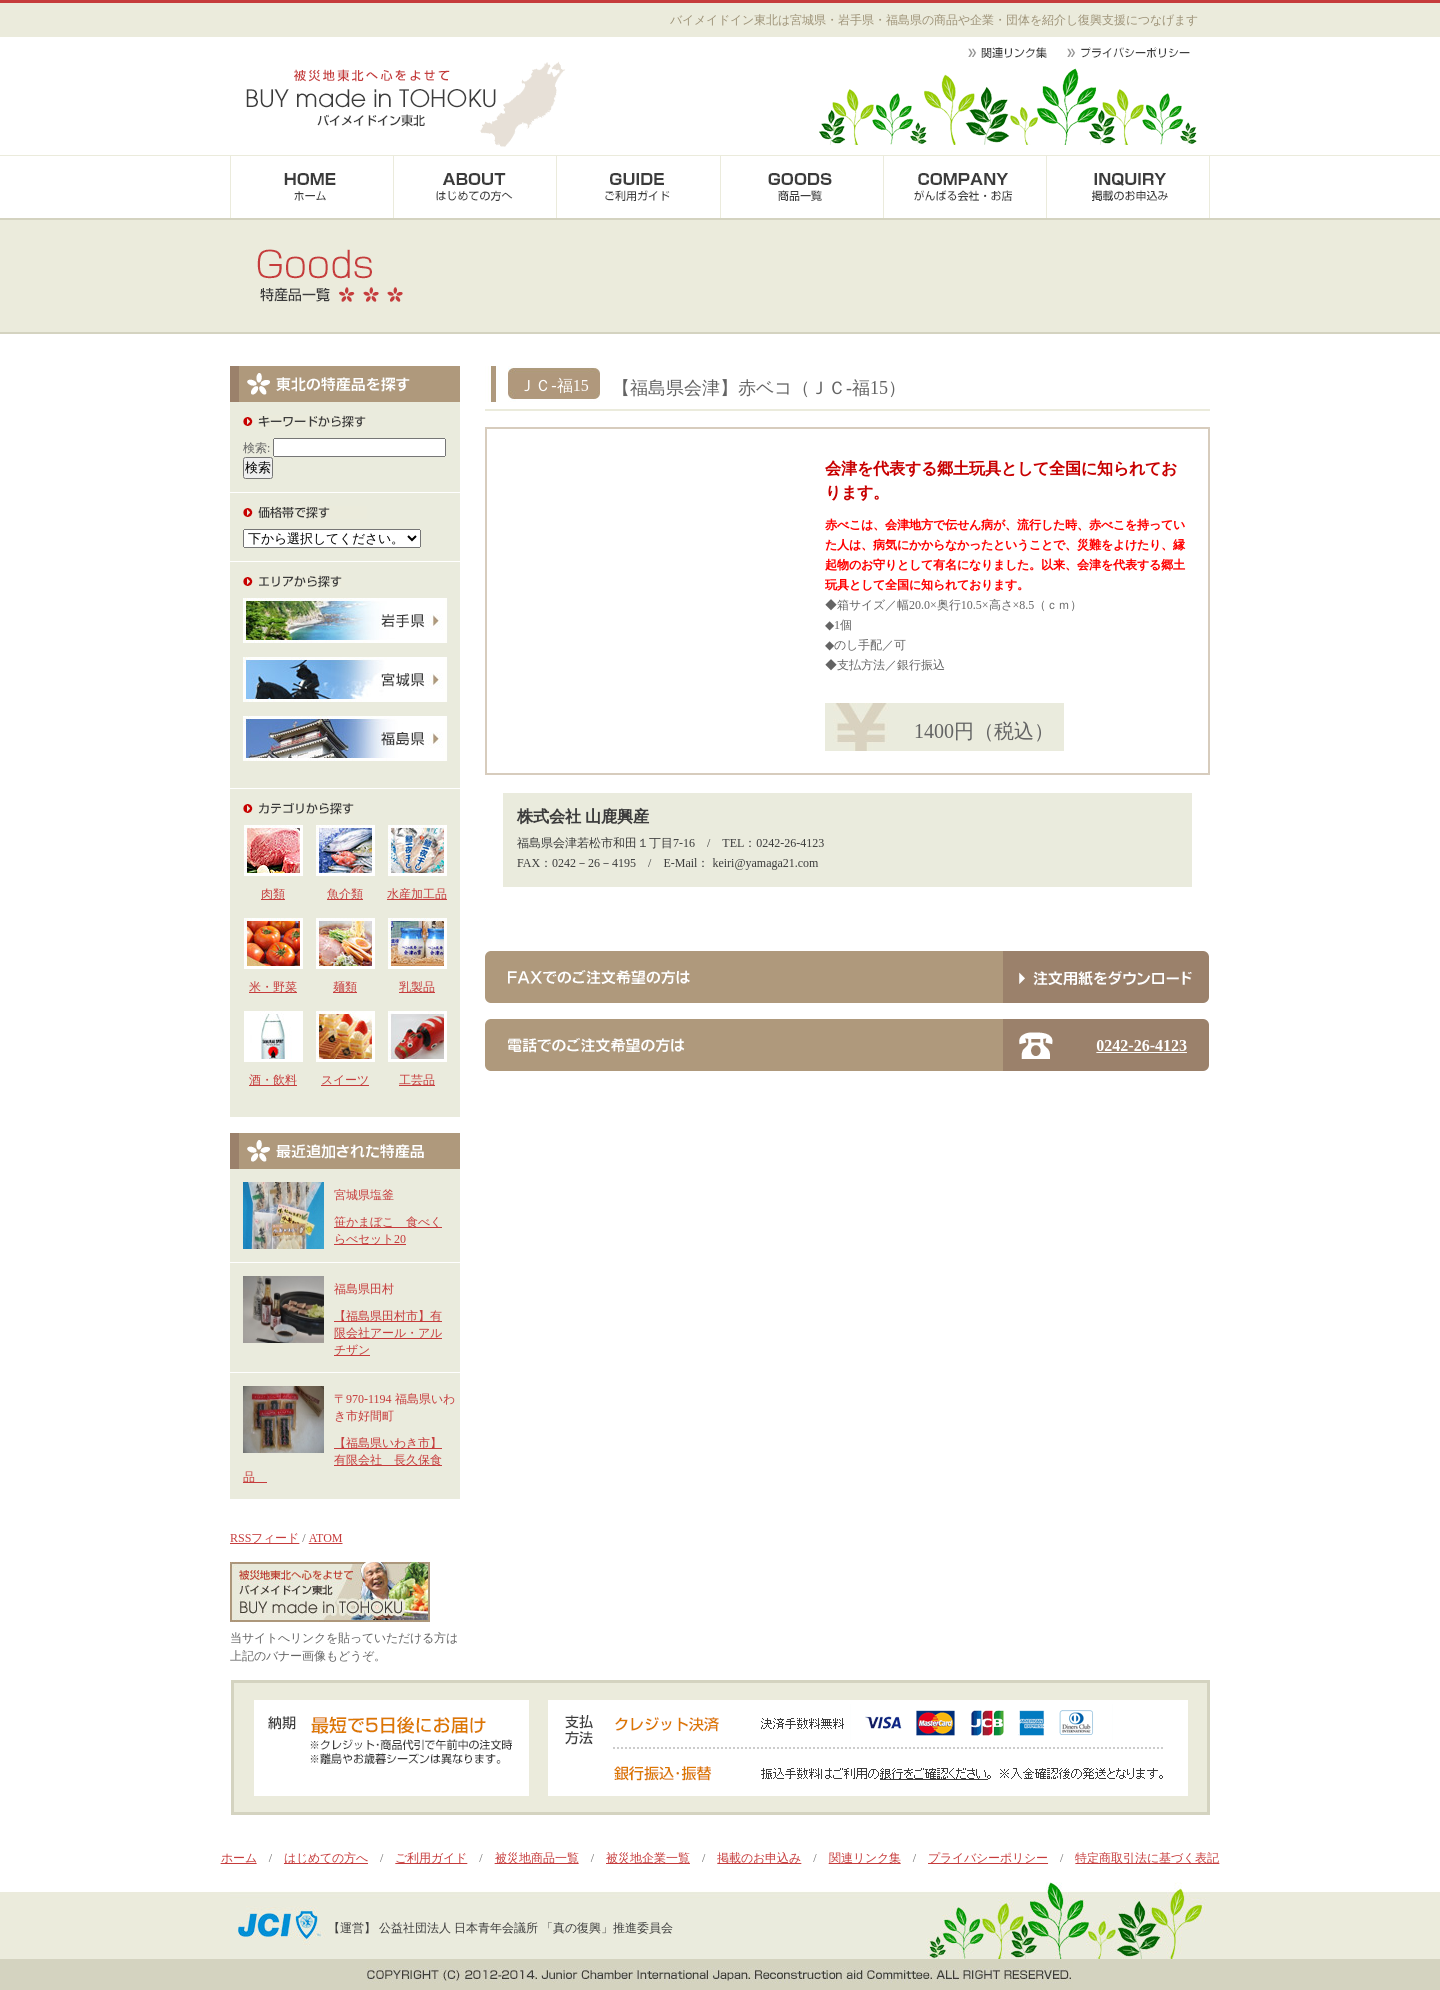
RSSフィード (264, 1538)
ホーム (239, 1858)
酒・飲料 (273, 1080)
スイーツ (345, 1080)
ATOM (326, 1538)
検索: (256, 448)
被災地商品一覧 (537, 1858)
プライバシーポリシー (988, 1858)
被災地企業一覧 (648, 1858)
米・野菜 (273, 987)
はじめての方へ (326, 1858)
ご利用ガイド (431, 1858)
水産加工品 (417, 894)
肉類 (273, 894)
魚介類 (345, 894)
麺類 (345, 987)
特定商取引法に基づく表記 (1147, 1858)
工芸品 (417, 1080)
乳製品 (417, 987)
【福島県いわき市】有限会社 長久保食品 (342, 1460)
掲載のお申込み (759, 1858)
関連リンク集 (865, 1858)
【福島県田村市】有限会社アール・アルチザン (388, 1333)
